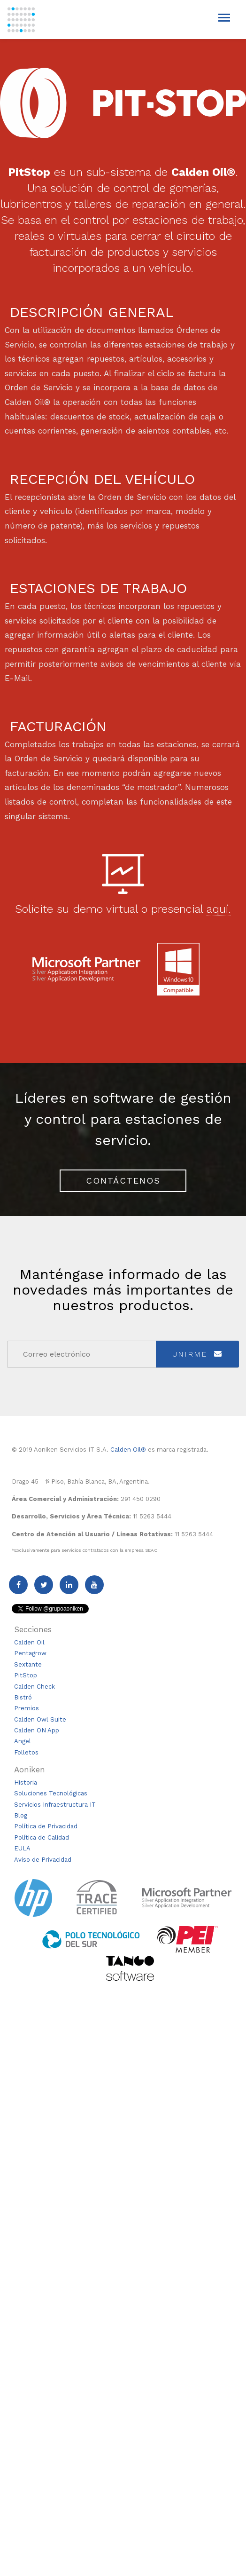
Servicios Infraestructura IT (55, 1804)
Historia (25, 1782)
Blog (20, 1815)
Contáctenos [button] (123, 1180)
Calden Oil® (128, 1449)
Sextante (28, 1664)
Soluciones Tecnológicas (50, 1793)
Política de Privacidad (45, 1826)
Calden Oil (29, 1642)
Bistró (23, 1697)
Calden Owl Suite (40, 1719)
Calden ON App (36, 1730)
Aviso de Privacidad (42, 1859)
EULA (22, 1848)
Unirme (197, 1354)
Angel (22, 1741)
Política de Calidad (41, 1837)
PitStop (25, 1675)
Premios (26, 1708)
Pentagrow (30, 1653)
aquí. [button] (219, 909)
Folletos (26, 1752)
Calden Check (34, 1686)
